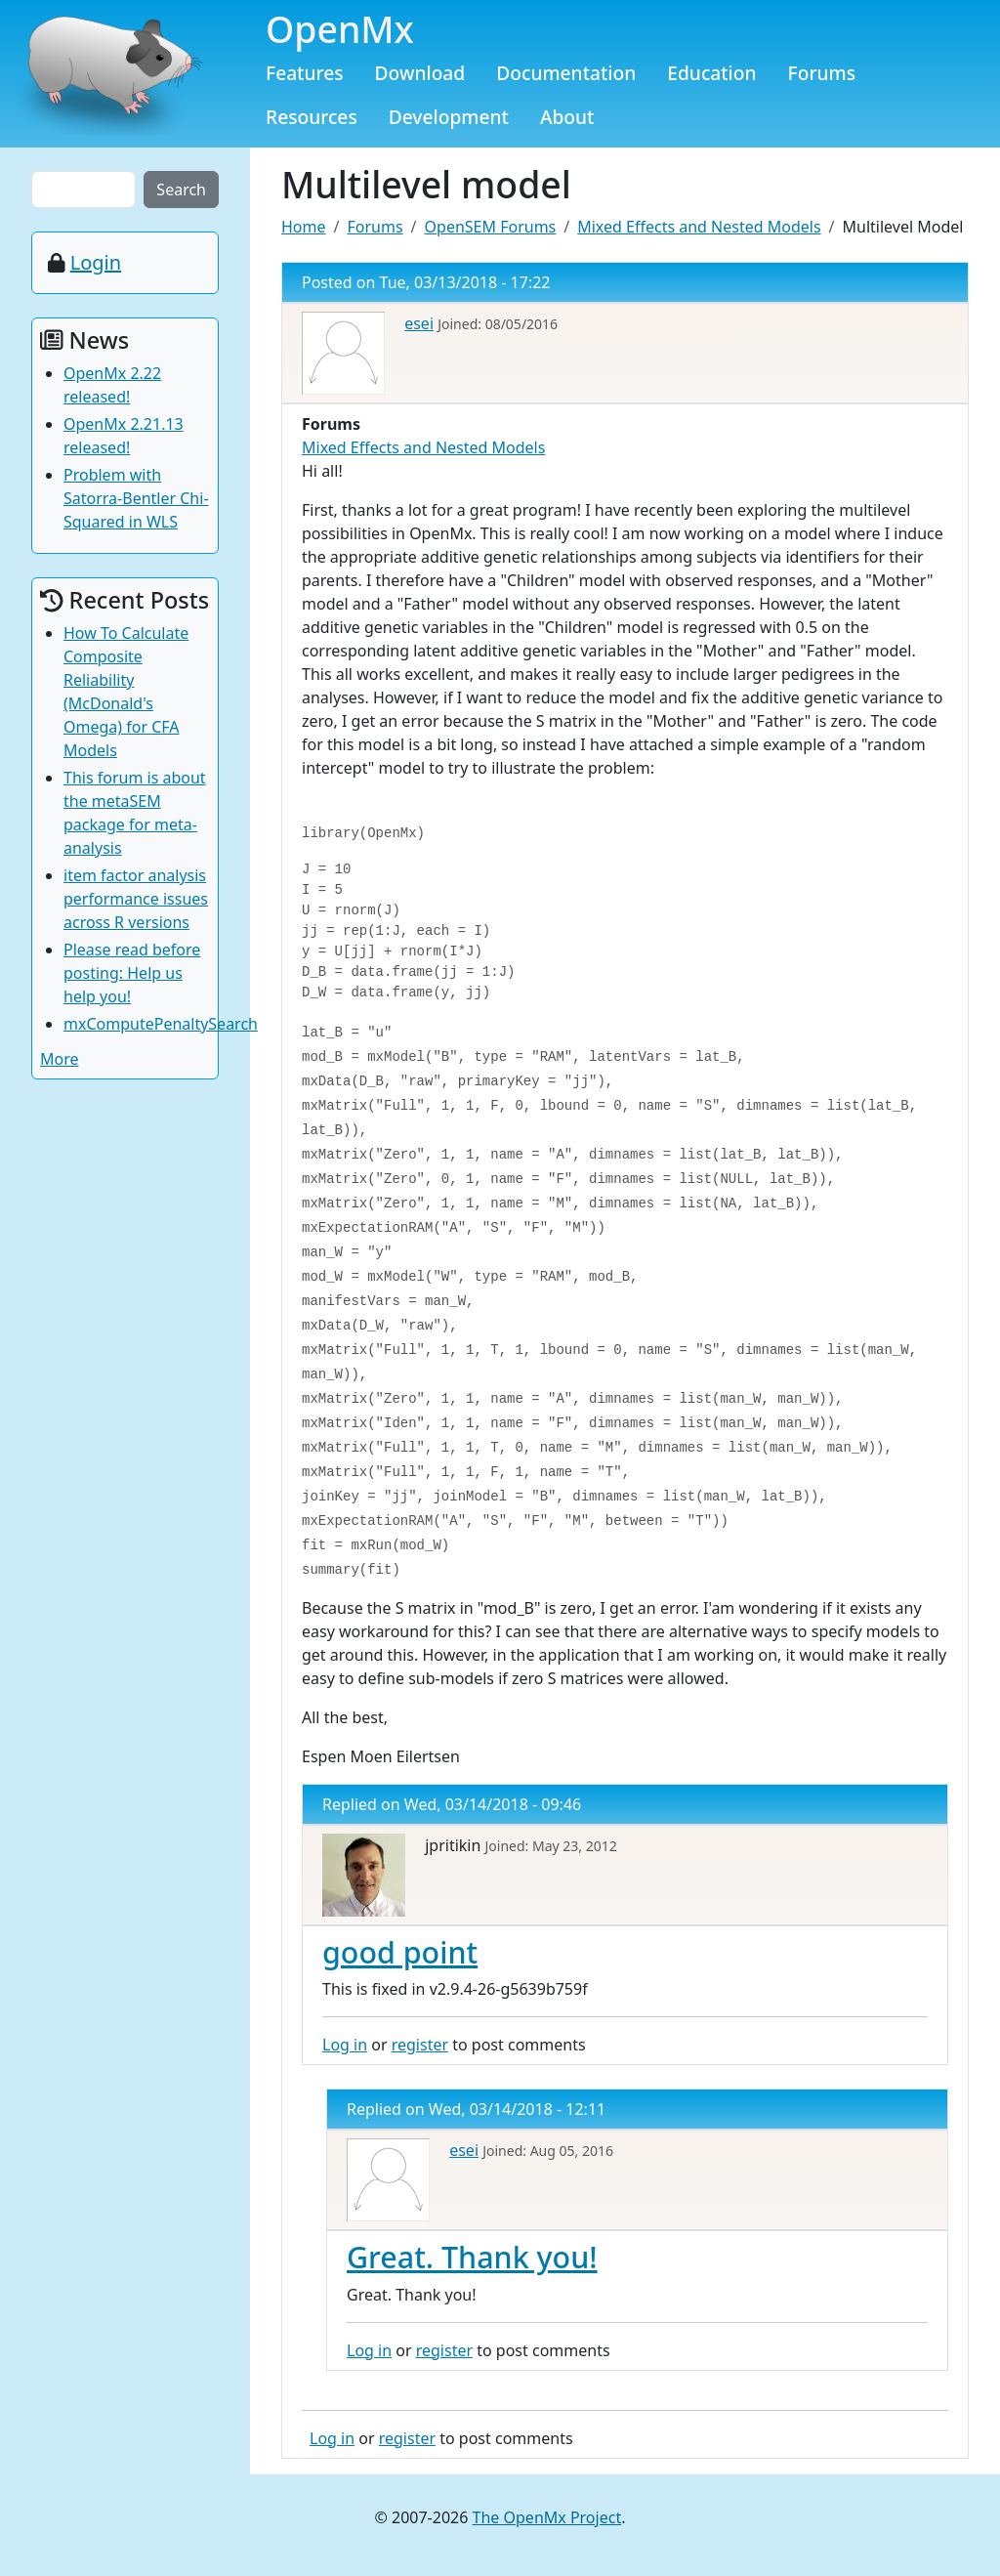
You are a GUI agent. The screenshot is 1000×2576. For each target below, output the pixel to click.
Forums (822, 73)
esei (419, 323)
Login (95, 262)
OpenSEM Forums (491, 226)
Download (420, 73)
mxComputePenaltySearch (160, 1024)
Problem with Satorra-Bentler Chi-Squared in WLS (136, 498)
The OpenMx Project (547, 2517)
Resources (311, 117)
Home (303, 226)
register (420, 2044)
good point (400, 1951)
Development (449, 117)
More (59, 1059)
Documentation (566, 73)
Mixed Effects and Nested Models (698, 226)
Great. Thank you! (472, 2256)
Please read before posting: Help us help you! (131, 973)
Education (711, 73)
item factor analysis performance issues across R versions (135, 899)
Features (305, 73)
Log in (344, 2044)
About (567, 117)
